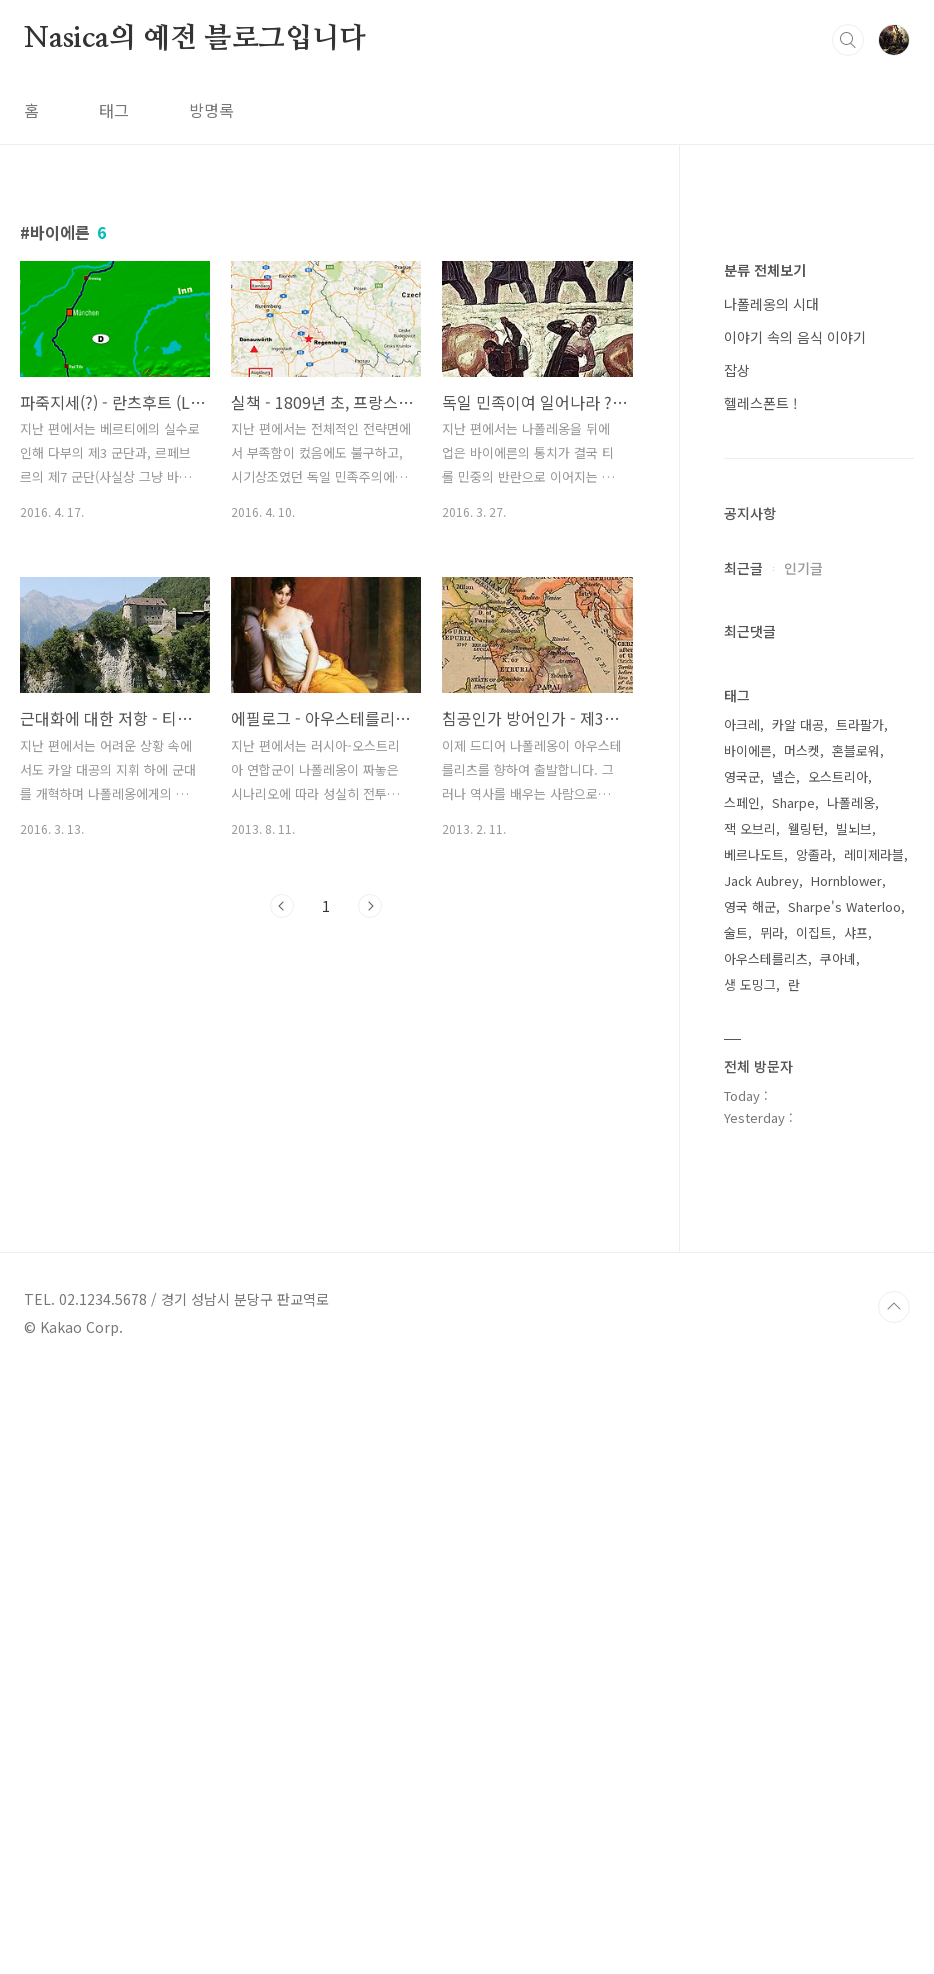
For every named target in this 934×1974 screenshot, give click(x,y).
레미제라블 (874, 1454)
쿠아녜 (838, 1558)
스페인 (742, 1402)
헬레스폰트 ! (761, 1003)
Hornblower (846, 1480)
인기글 (803, 1168)
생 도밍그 (750, 1584)
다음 (370, 906)
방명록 (211, 110)
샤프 (856, 1532)
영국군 (742, 1376)
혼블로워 (856, 1350)
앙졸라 (814, 1454)
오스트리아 (838, 1376)
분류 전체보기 (765, 870)
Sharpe (793, 1402)
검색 (848, 40)
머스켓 (802, 1350)
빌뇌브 (854, 1428)
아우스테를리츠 (766, 1558)
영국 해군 (750, 1506)
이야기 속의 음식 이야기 (795, 937)
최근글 (743, 1168)
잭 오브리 (750, 1428)
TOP (894, 1907)
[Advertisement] (819, 540)
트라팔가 (860, 1324)
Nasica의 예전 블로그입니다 (195, 39)
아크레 (742, 1324)
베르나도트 (754, 1454)
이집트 (814, 1532)
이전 (282, 906)
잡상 (737, 970)
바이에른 (748, 1350)
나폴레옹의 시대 (771, 904)
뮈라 (772, 1532)
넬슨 (784, 1376)
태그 (114, 110)
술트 (736, 1532)
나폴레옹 (851, 1402)
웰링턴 (806, 1428)
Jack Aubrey (761, 1480)
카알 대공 (798, 1324)
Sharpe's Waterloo (844, 1506)
